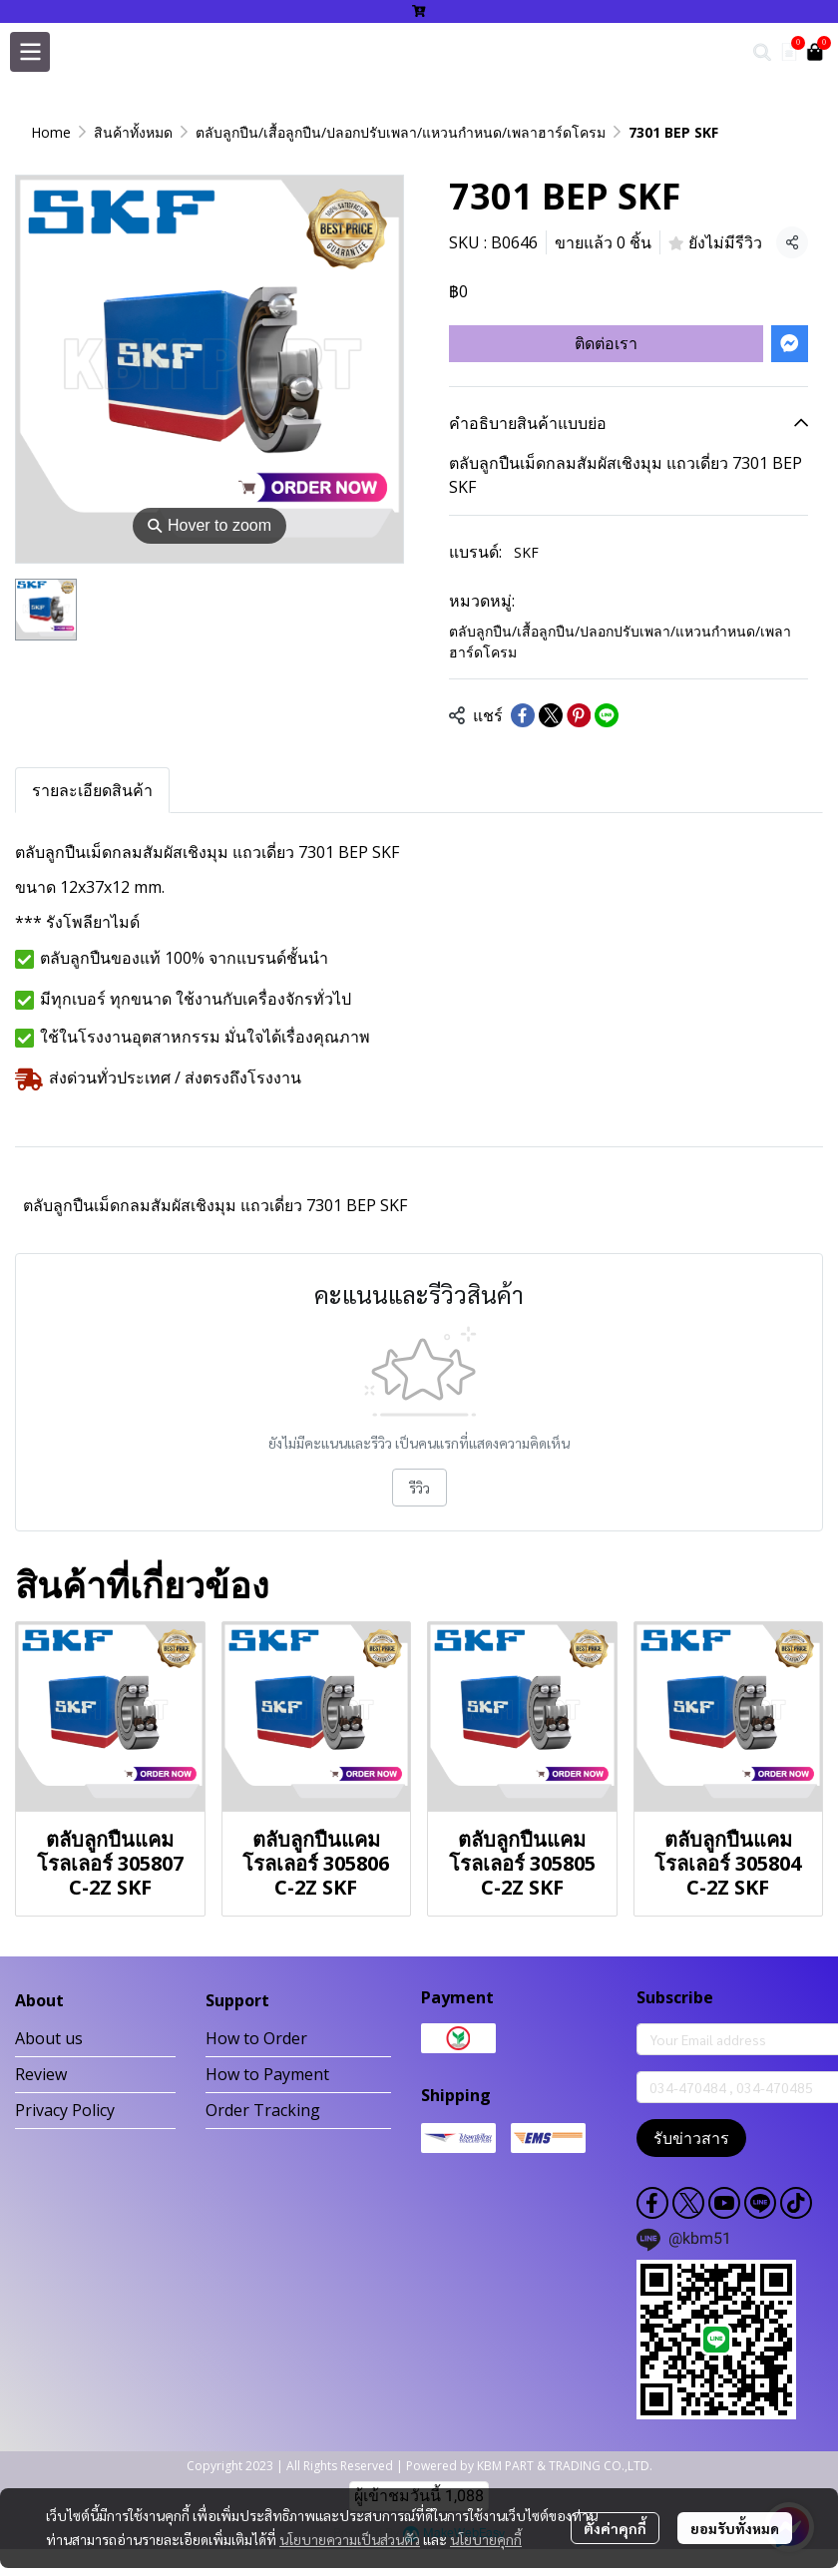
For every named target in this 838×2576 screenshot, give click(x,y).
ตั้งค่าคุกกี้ (615, 2528)
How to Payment (267, 2074)
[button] (762, 52)
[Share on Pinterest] (579, 715)
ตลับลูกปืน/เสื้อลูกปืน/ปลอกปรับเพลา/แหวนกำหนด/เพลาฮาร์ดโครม (401, 132)
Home (51, 132)
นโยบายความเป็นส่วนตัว (349, 2539)
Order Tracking (263, 2110)
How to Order (256, 2038)
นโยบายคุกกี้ (486, 2539)
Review (41, 2074)
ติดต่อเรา (606, 343)
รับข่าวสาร (691, 2138)
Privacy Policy (65, 2110)
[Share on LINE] (607, 715)
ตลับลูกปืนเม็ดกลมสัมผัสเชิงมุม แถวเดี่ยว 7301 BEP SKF (215, 1205)
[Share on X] (551, 715)
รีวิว (419, 1488)
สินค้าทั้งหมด (133, 132)
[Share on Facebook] (523, 715)
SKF (526, 552)
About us (49, 2038)
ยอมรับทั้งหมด (734, 2528)
